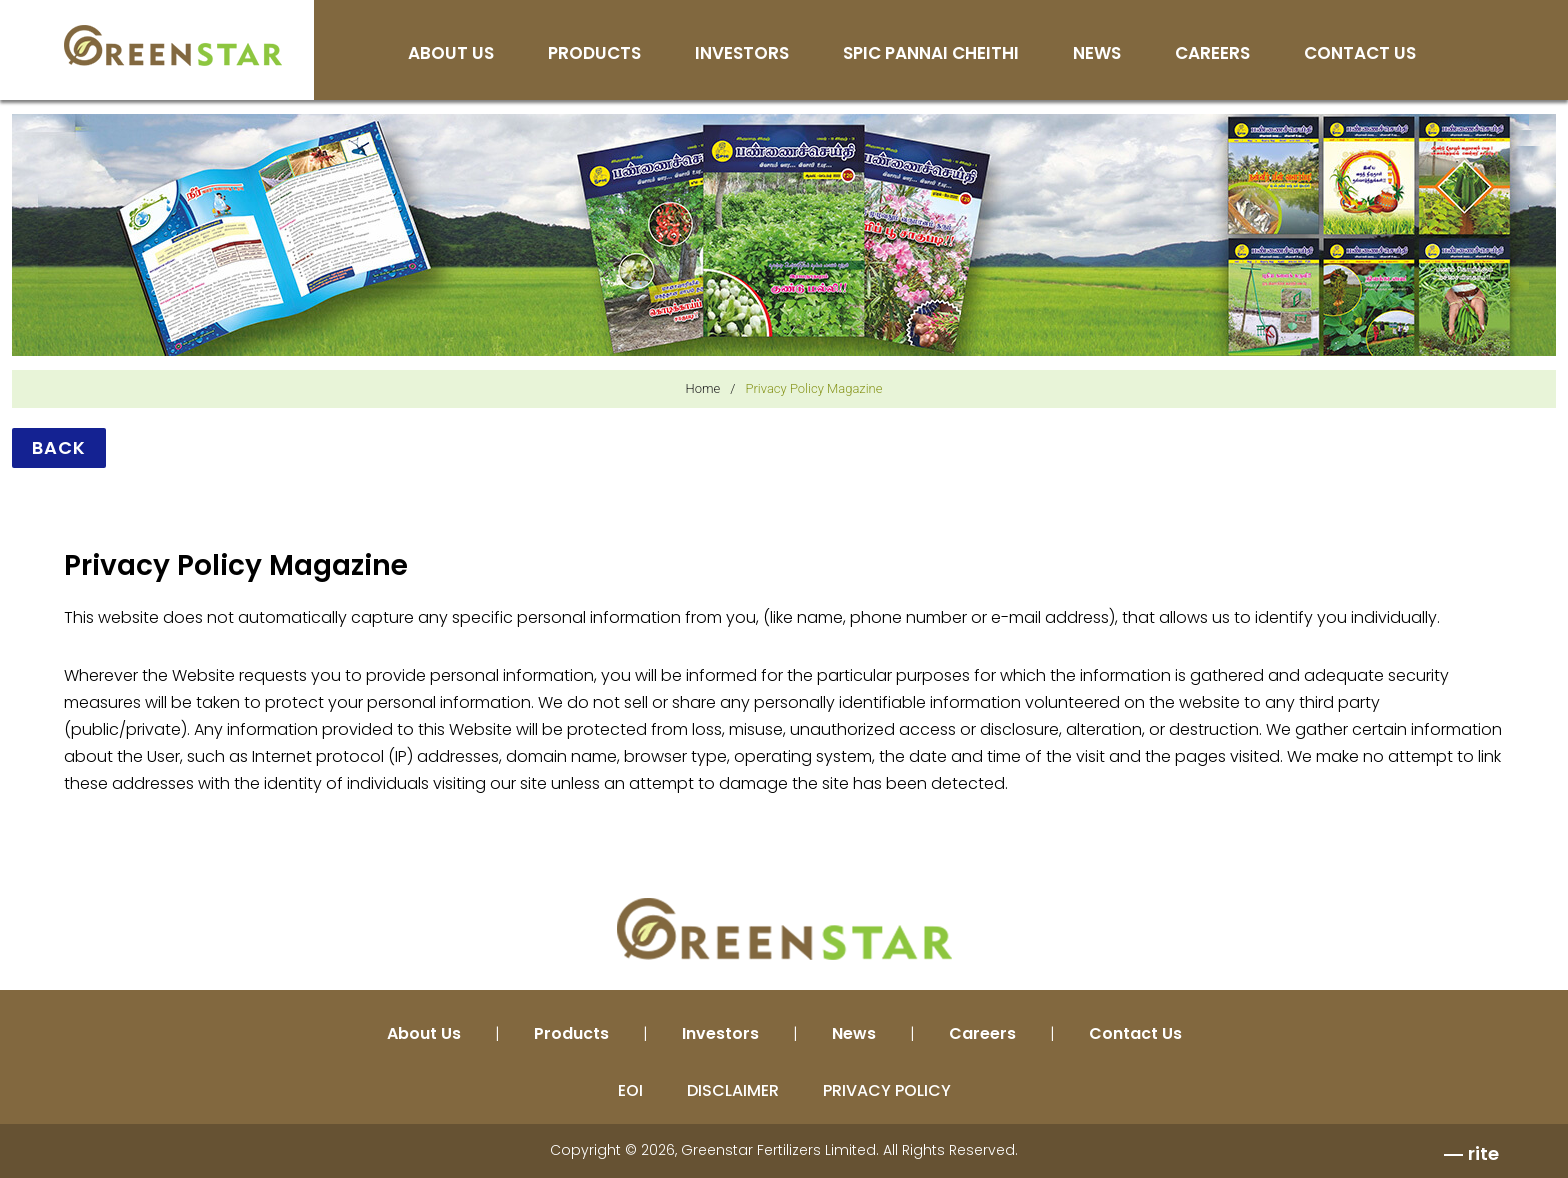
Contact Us (1360, 55)
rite (1483, 1153)
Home (703, 388)
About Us (451, 55)
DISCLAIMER (733, 1090)
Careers (1212, 55)
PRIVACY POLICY (887, 1090)
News (1097, 55)
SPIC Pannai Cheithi (931, 55)
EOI (630, 1090)
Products (594, 55)
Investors (742, 55)
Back (59, 447)
